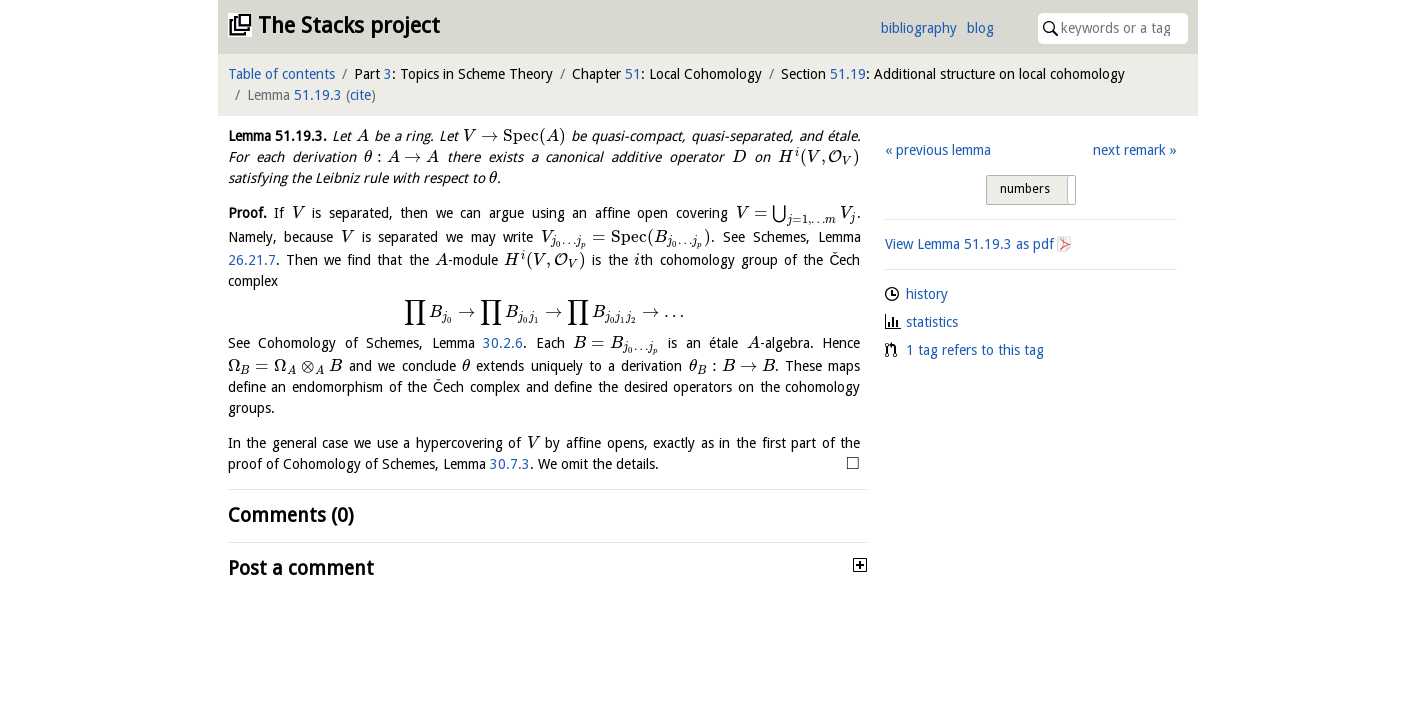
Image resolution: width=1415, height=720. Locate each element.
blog (980, 28)
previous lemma (943, 150)
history (927, 294)
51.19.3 (318, 95)
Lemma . (278, 136)
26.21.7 (252, 260)
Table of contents (281, 74)
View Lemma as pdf (969, 244)
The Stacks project (349, 25)
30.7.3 (510, 464)
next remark (1129, 150)
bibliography (919, 28)
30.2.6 (503, 343)
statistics (932, 322)
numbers (1025, 189)
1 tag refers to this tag (975, 350)
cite (360, 95)
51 (633, 74)
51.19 (848, 74)
